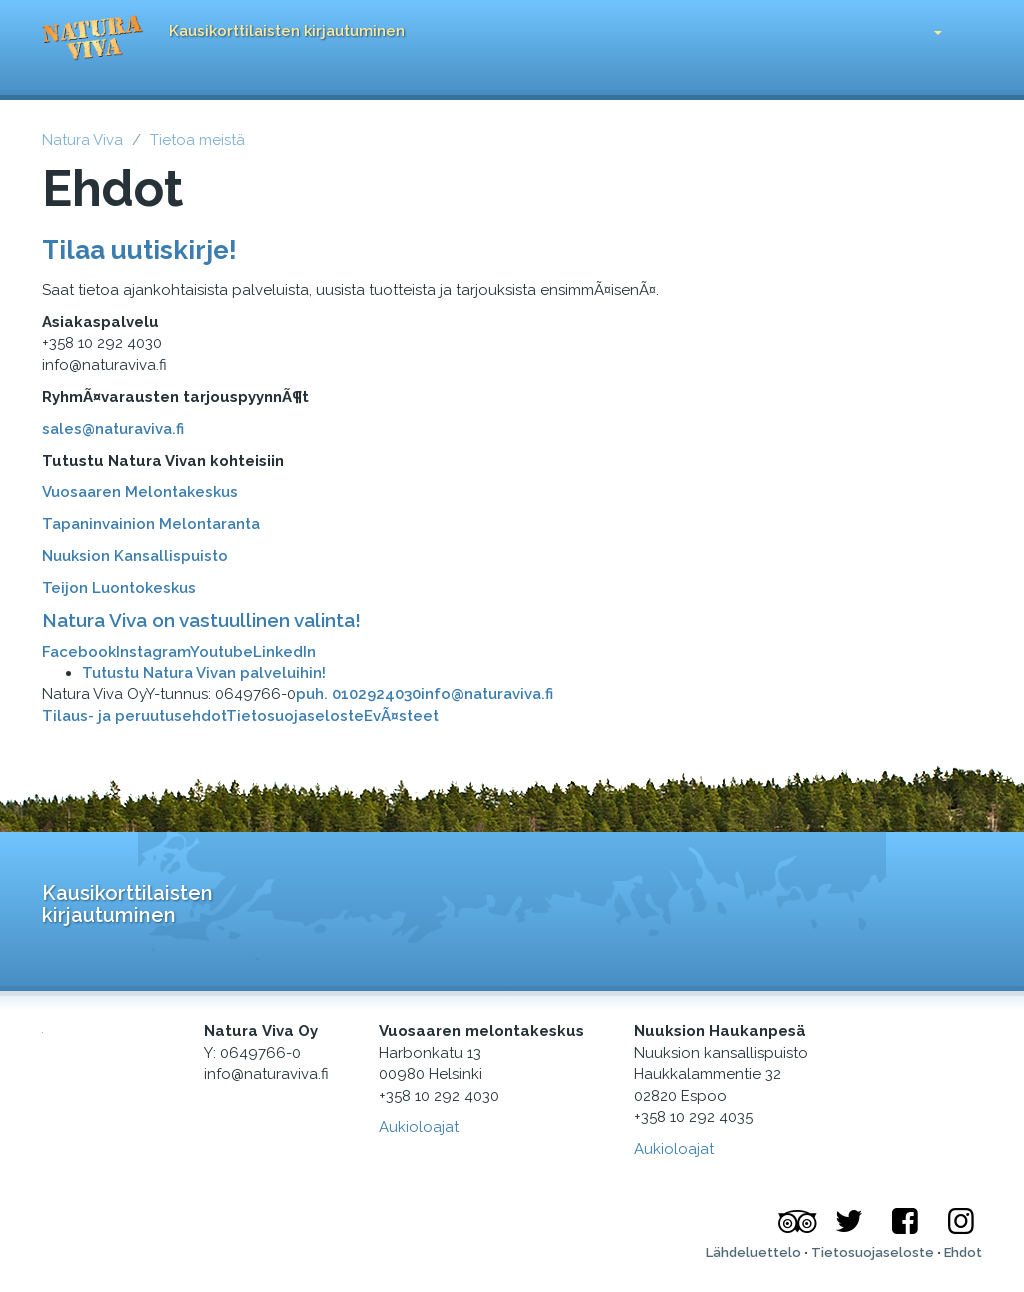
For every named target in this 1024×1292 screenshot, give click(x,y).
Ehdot (963, 1252)
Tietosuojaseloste (295, 716)
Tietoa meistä (197, 140)
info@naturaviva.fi (487, 694)
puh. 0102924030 (358, 694)
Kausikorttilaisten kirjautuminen (287, 31)
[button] (922, 27)
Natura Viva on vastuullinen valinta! (201, 620)
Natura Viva (82, 140)
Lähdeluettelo (753, 1252)
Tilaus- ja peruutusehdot (134, 716)
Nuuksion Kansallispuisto (135, 556)
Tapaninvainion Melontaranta (151, 524)
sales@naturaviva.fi (113, 429)
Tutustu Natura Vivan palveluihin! (204, 673)
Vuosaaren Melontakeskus (140, 492)
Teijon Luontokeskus (119, 588)
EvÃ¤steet (401, 716)
